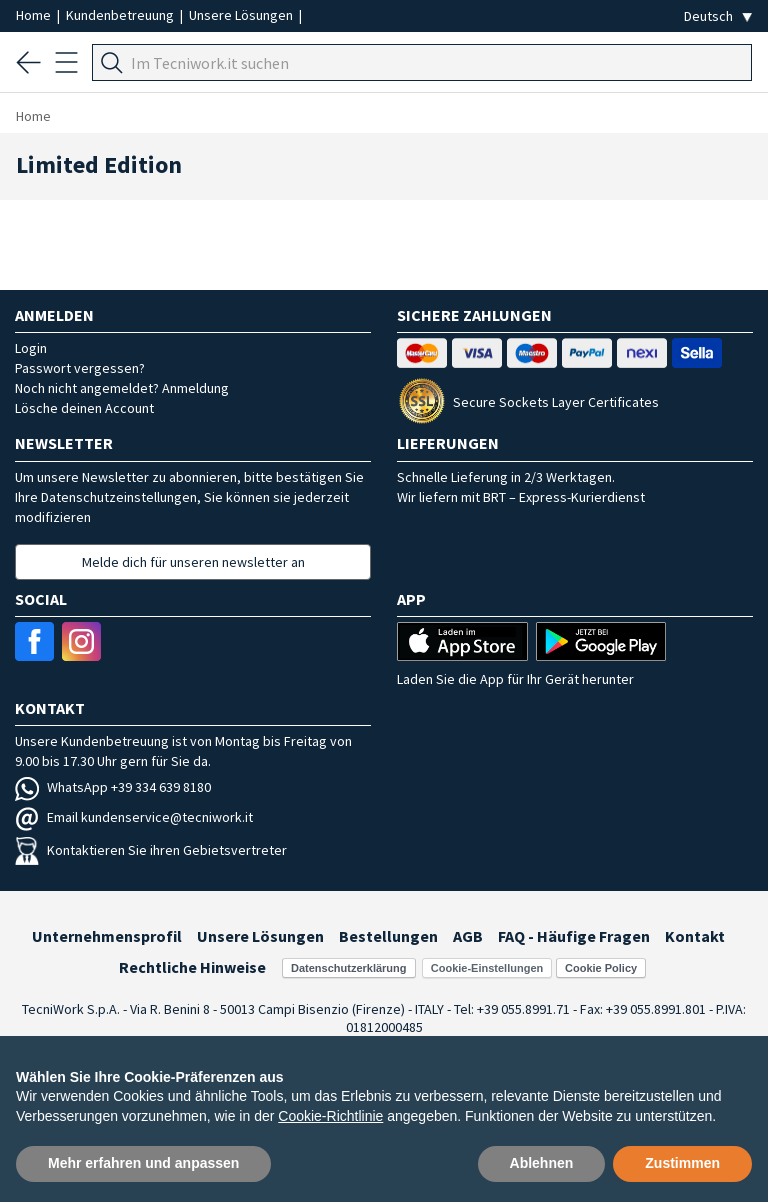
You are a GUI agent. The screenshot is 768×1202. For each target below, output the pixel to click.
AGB (468, 936)
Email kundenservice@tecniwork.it (134, 817)
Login (31, 348)
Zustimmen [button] (682, 1163)
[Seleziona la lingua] (718, 16)
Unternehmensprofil (107, 936)
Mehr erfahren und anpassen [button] (143, 1163)
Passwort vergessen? (80, 368)
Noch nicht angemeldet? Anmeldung (122, 388)
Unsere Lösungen (242, 15)
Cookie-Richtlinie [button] (330, 1116)
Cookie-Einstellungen (487, 968)
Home (35, 15)
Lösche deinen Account (84, 408)
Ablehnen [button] (542, 1163)
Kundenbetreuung (121, 15)
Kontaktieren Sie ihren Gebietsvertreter (151, 850)
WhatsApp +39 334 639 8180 (113, 787)
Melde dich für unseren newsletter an (193, 562)
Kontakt (695, 936)
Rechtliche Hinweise (192, 967)
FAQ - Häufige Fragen (574, 936)
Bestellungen (388, 936)
